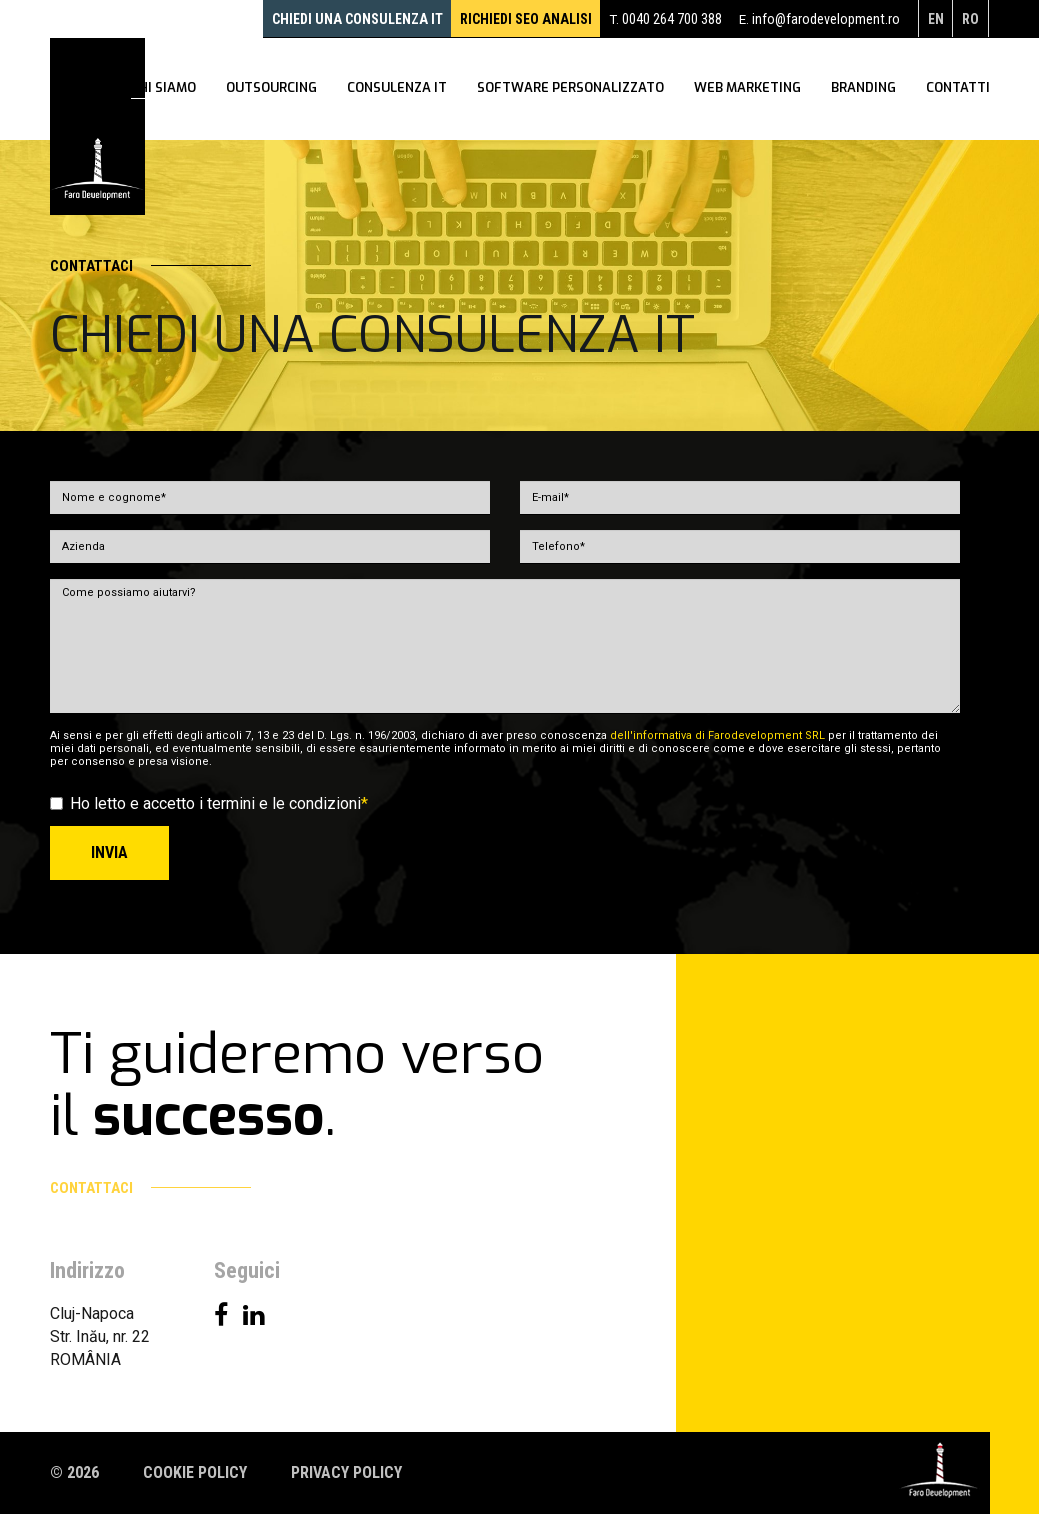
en (932, 19)
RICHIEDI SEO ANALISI (511, 19)
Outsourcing (271, 90)
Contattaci (150, 266)
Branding (863, 90)
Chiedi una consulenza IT (332, 19)
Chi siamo (163, 90)
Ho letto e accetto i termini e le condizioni (209, 803)
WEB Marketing (747, 90)
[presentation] (808, 865)
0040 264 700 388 (664, 19)
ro (969, 19)
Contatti (958, 90)
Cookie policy (195, 1472)
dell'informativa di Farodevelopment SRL (717, 735)
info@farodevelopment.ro (820, 19)
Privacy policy (346, 1472)
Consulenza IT (397, 90)
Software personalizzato (570, 90)
